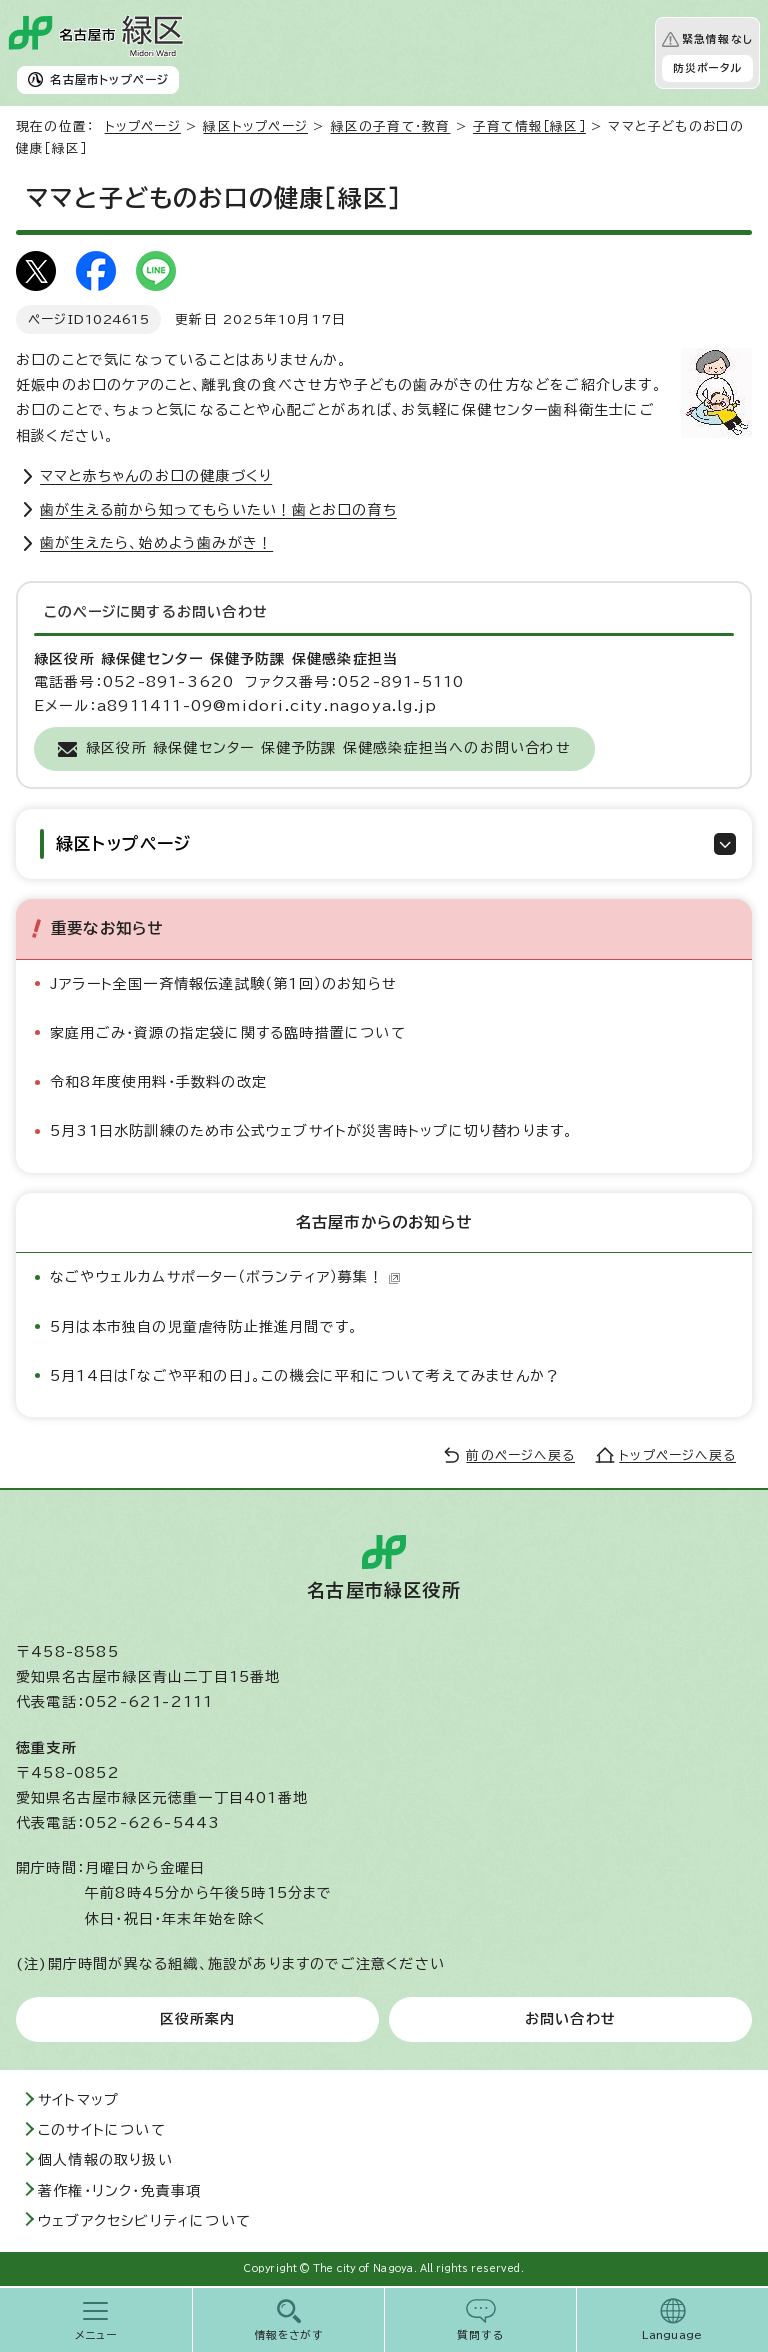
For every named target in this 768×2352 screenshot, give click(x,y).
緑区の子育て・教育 (391, 126)
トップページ (143, 126)
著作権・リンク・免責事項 (119, 2191)
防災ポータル (707, 68)
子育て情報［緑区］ (529, 126)
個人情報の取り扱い (105, 2160)
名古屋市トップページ (109, 79)
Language (672, 2335)
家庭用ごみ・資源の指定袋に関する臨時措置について (228, 1033)
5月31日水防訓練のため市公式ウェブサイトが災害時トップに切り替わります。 (311, 1131)
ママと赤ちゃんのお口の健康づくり (156, 476)
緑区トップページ (255, 126)
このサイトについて (102, 2130)
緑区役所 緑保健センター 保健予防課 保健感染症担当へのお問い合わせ (328, 748)
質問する (480, 2335)
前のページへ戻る (520, 1455)
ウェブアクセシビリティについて (144, 2221)
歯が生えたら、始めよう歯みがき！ (156, 543)
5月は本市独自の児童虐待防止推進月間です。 (204, 1327)
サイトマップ (78, 2100)
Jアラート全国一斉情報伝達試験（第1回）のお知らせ (223, 984)
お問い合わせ (570, 2019)
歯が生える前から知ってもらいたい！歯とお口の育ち (218, 510)
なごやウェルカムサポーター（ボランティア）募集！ (225, 1277)
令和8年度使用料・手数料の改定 (158, 1082)
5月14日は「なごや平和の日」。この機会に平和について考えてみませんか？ (305, 1376)
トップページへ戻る (677, 1455)
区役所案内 (198, 2019)
